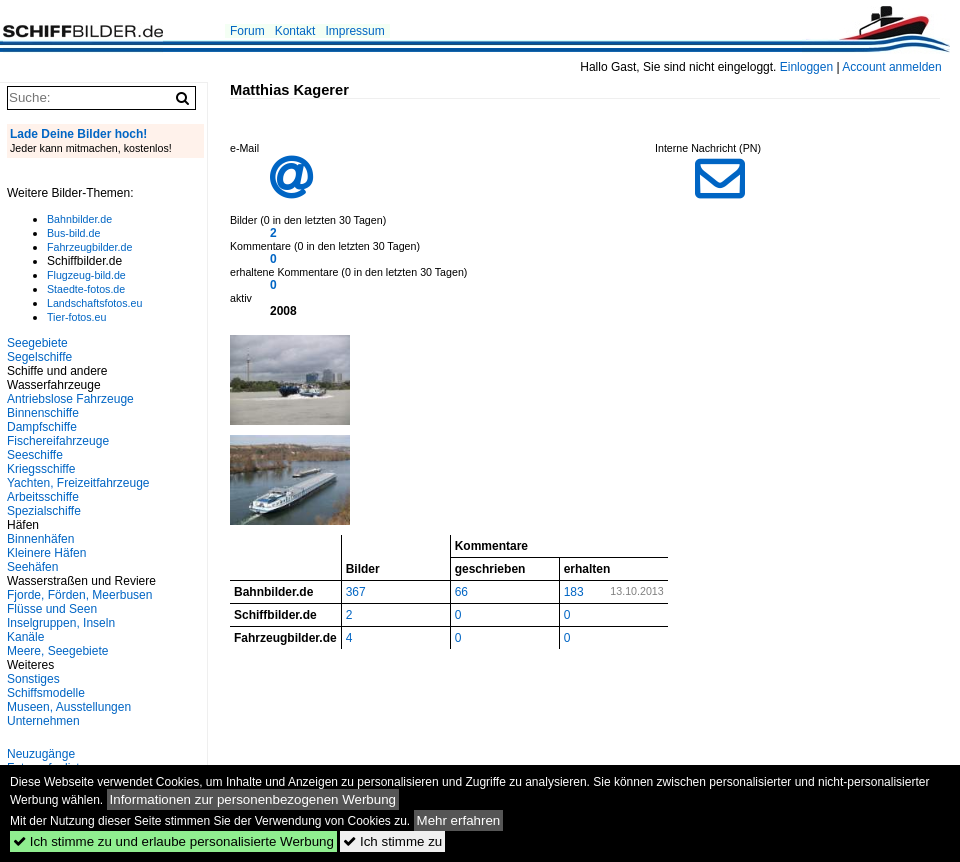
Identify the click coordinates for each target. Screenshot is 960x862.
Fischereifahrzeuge (58, 441)
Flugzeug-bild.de (86, 275)
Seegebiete (37, 343)
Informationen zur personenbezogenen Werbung (253, 799)
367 (356, 592)
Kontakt (295, 31)
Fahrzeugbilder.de (89, 247)
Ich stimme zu (392, 841)
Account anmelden (891, 67)
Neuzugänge (41, 754)
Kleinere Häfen (46, 553)
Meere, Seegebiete (57, 651)
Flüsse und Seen (52, 609)
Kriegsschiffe (41, 469)
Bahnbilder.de (79, 219)
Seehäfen (32, 567)
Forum (247, 31)
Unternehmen (43, 721)
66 (461, 592)
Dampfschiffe (42, 427)
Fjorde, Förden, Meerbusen (79, 595)
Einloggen (806, 67)
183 (574, 592)
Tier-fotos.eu (76, 317)
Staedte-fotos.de (86, 289)
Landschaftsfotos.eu (94, 303)
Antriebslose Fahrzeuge (70, 399)
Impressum (354, 31)
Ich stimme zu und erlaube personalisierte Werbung (173, 841)
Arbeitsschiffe (43, 497)
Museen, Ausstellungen (69, 707)
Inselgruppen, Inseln (61, 623)
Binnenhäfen (40, 539)
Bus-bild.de (73, 233)
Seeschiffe (35, 455)
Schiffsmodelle (46, 693)
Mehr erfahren (459, 820)
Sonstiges (33, 679)
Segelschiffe (39, 357)
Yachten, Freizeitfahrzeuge (78, 483)
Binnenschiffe (43, 413)
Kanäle (25, 637)
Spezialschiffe (44, 511)
